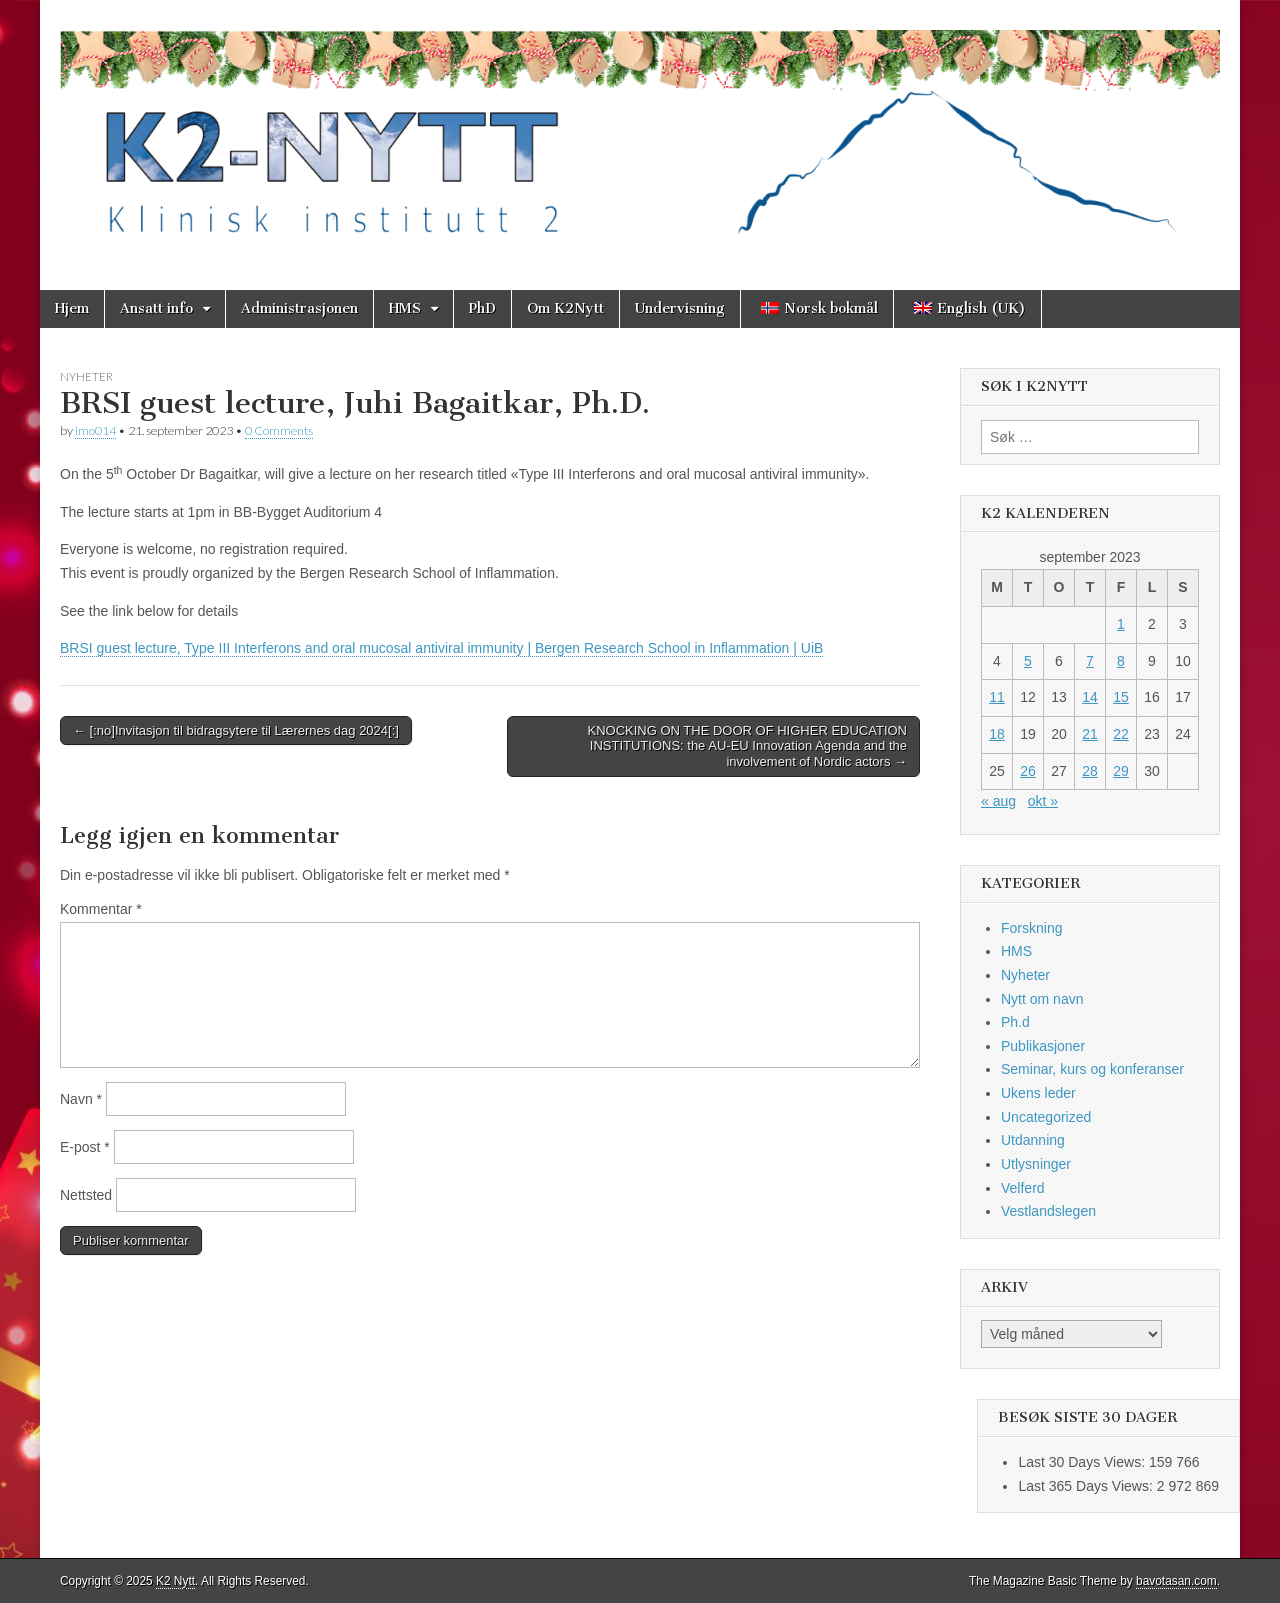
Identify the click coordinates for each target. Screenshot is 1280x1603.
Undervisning (680, 308)
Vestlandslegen (1048, 1211)
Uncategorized (1046, 1117)
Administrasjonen (299, 308)
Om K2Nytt (565, 308)
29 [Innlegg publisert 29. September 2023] (1121, 771)
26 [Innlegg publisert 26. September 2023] (1028, 771)
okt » (1043, 801)
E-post (85, 1147)
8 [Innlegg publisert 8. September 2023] (1121, 661)
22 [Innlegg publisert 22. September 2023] (1121, 734)
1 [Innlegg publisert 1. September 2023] (1121, 624)
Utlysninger (1036, 1164)
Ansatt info (156, 308)
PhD (482, 308)
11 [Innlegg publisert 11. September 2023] (997, 697)
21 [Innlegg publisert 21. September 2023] (1090, 734)
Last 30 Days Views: (1083, 1462)
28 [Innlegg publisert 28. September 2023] (1090, 771)
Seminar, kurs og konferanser (1092, 1069)
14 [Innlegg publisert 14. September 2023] (1090, 697)
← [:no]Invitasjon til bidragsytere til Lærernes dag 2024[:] (236, 730)
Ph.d (1015, 1022)
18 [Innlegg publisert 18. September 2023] (997, 734)
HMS (405, 308)
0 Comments (279, 430)
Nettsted (86, 1195)
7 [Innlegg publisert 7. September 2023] (1090, 661)
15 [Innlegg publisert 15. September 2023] (1121, 697)
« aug (998, 801)
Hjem (72, 308)
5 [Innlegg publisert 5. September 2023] (1028, 661)
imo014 (95, 430)
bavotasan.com (1176, 1581)
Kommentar (101, 909)
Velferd (1023, 1188)
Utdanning (1033, 1140)
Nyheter (86, 376)
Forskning (1031, 928)
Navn (81, 1099)
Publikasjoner (1043, 1046)
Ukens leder (1038, 1093)
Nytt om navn (1042, 999)
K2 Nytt (175, 1581)
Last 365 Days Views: (1087, 1486)
